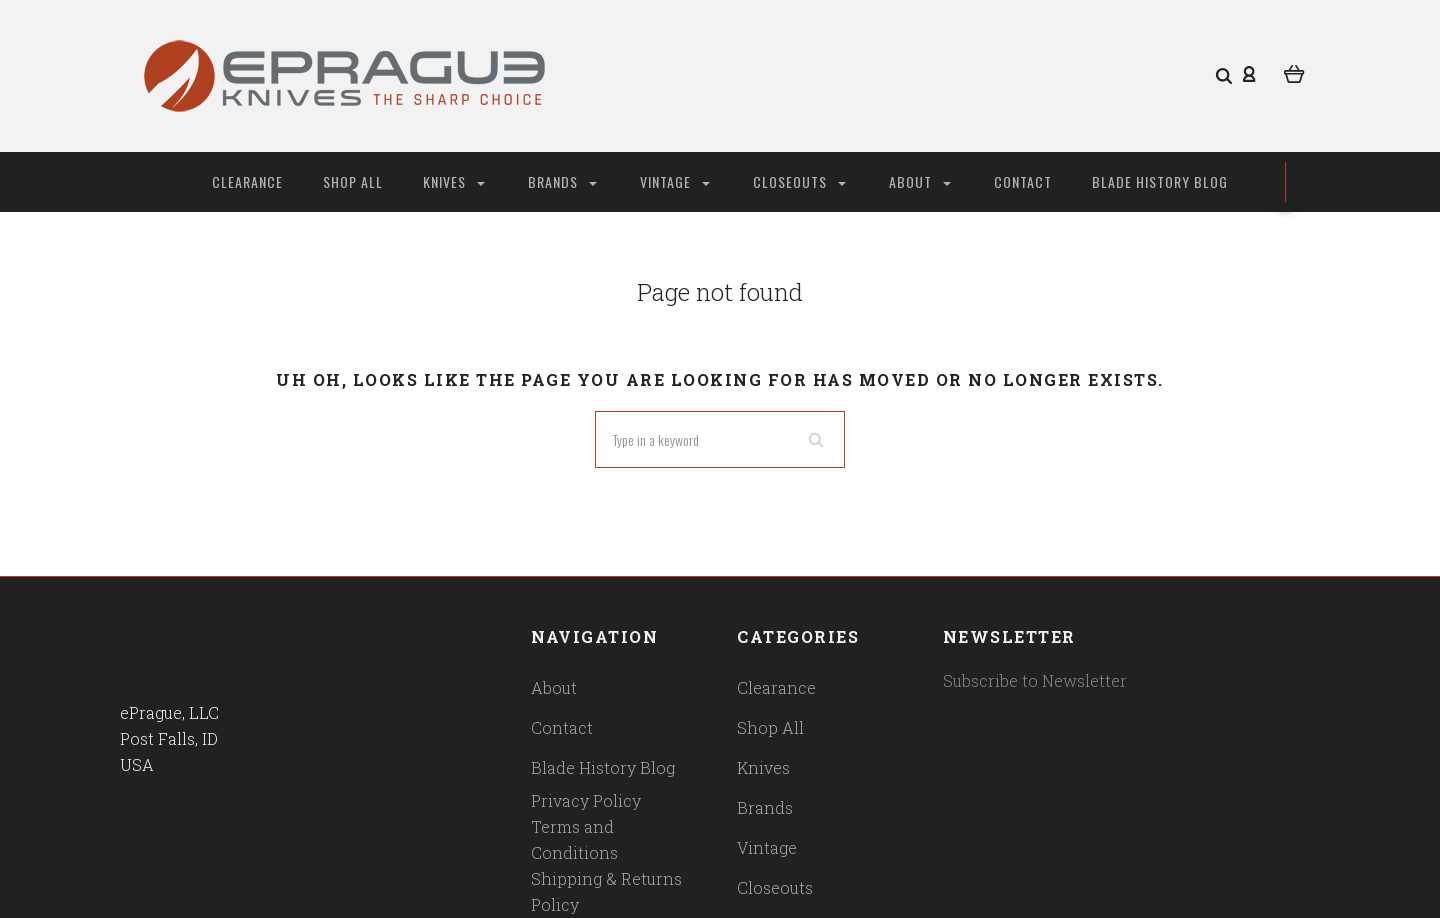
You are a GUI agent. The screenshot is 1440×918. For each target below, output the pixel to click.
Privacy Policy (586, 800)
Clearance (247, 181)
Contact (1023, 181)
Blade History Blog (1160, 181)
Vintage (675, 181)
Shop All (353, 181)
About (920, 181)
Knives (454, 181)
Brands (562, 181)
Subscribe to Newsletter (1035, 680)
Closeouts (799, 181)
